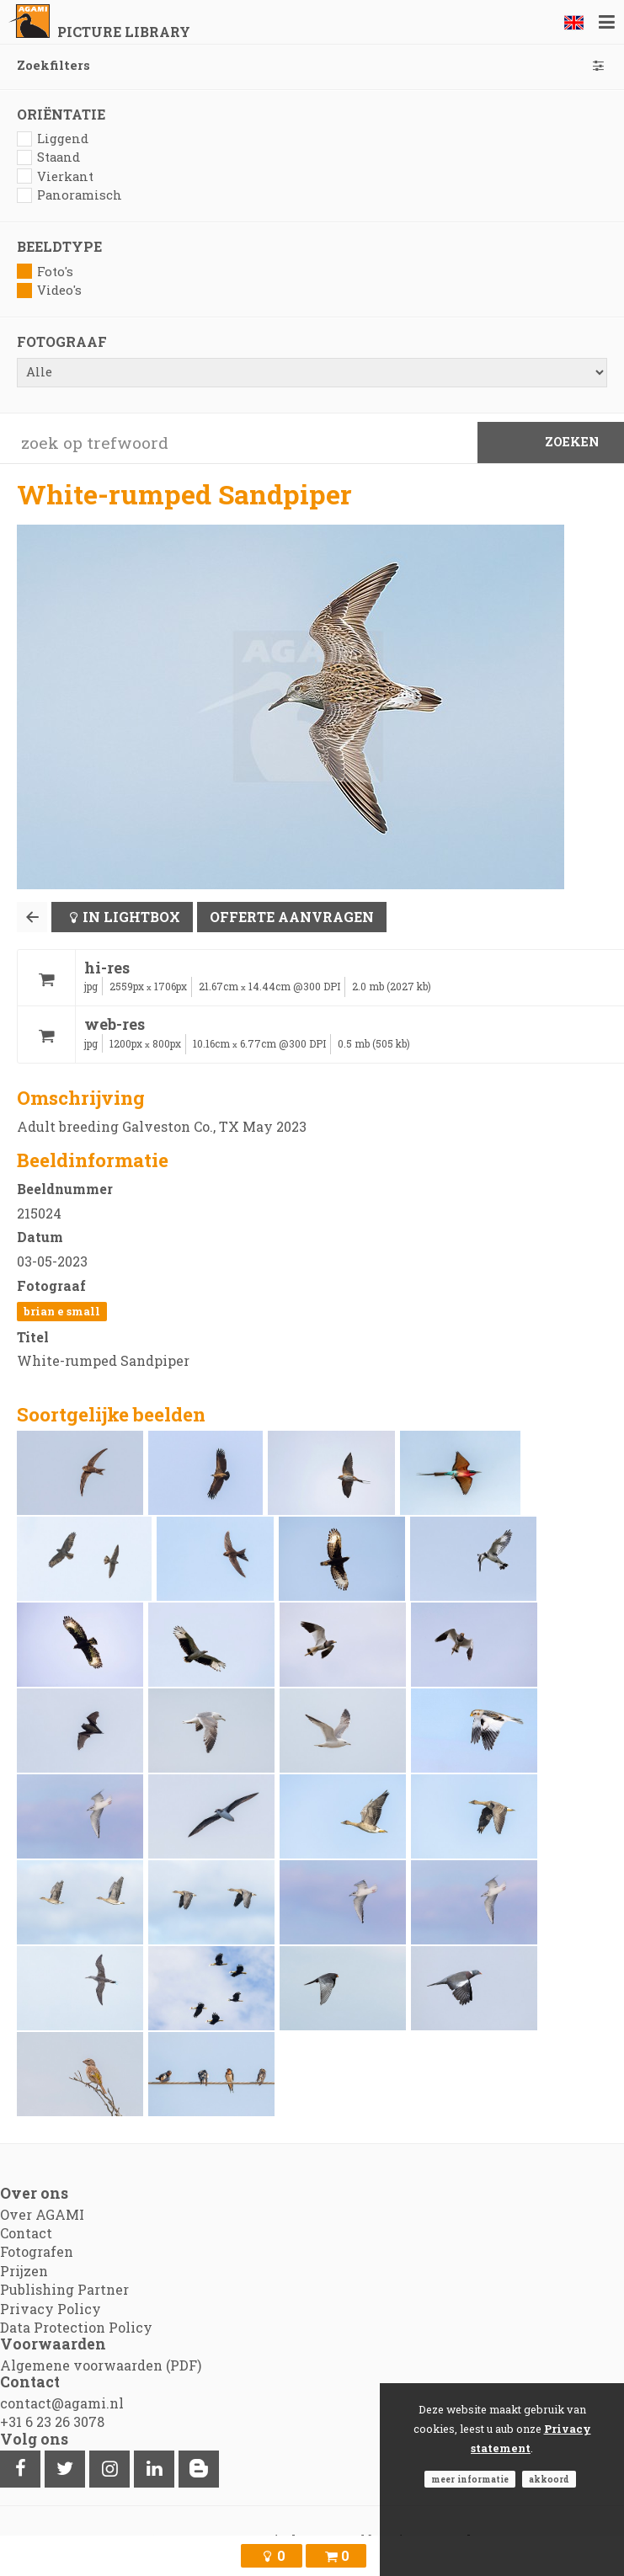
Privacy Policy (50, 2308)
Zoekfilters (312, 65)
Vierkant (55, 176)
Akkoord (549, 2479)
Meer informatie (470, 2479)
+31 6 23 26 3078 (52, 2421)
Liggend (52, 139)
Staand (48, 157)
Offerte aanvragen (292, 916)
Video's (49, 290)
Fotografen (36, 2251)
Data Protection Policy (76, 2327)
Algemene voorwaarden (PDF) (100, 2365)
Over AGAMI (42, 2214)
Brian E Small (62, 1311)
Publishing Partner (64, 2289)
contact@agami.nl (62, 2403)
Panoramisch (69, 195)
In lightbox (131, 916)
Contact (26, 2233)
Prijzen (24, 2271)
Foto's (45, 272)
